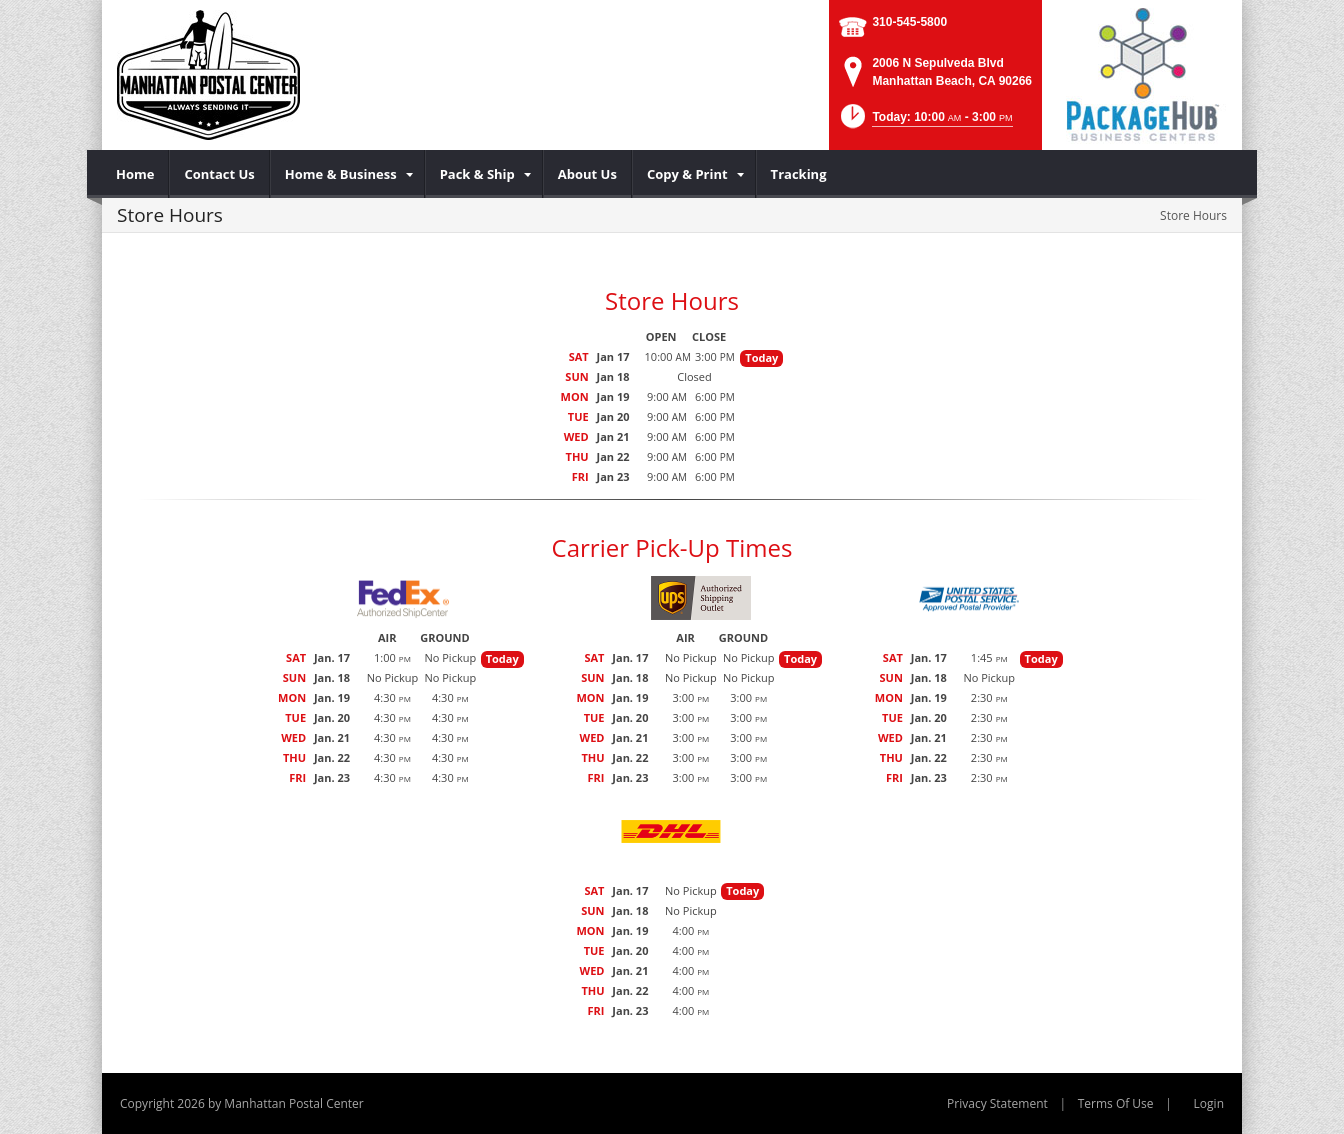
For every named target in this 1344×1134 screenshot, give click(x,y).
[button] (925, 122)
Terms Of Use (1116, 1103)
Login (1209, 1103)
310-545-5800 (909, 22)
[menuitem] (135, 174)
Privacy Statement (997, 1103)
